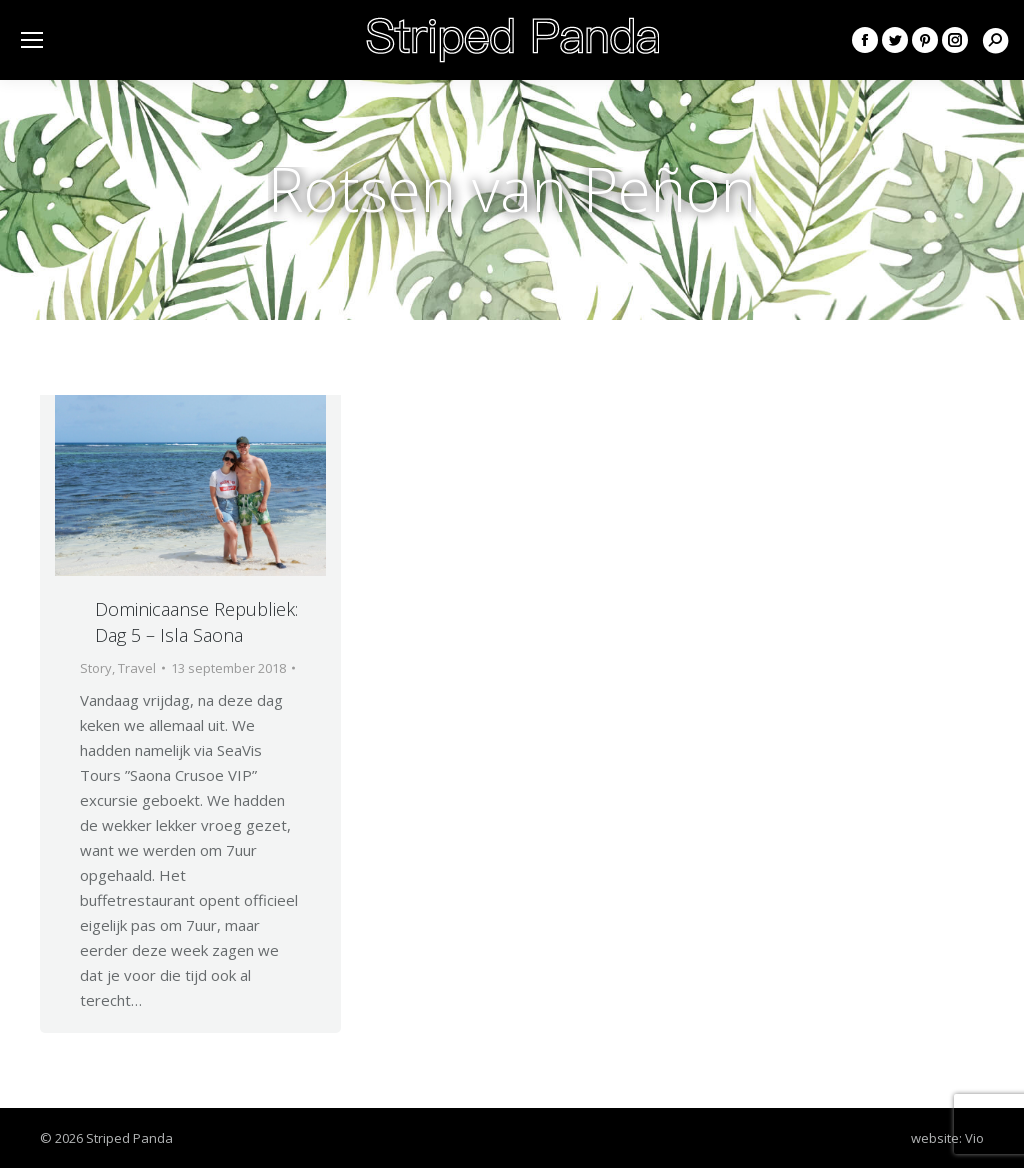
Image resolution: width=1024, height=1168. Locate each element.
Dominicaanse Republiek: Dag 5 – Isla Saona (196, 622)
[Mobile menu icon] (32, 40)
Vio (974, 1138)
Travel (137, 668)
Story (96, 668)
